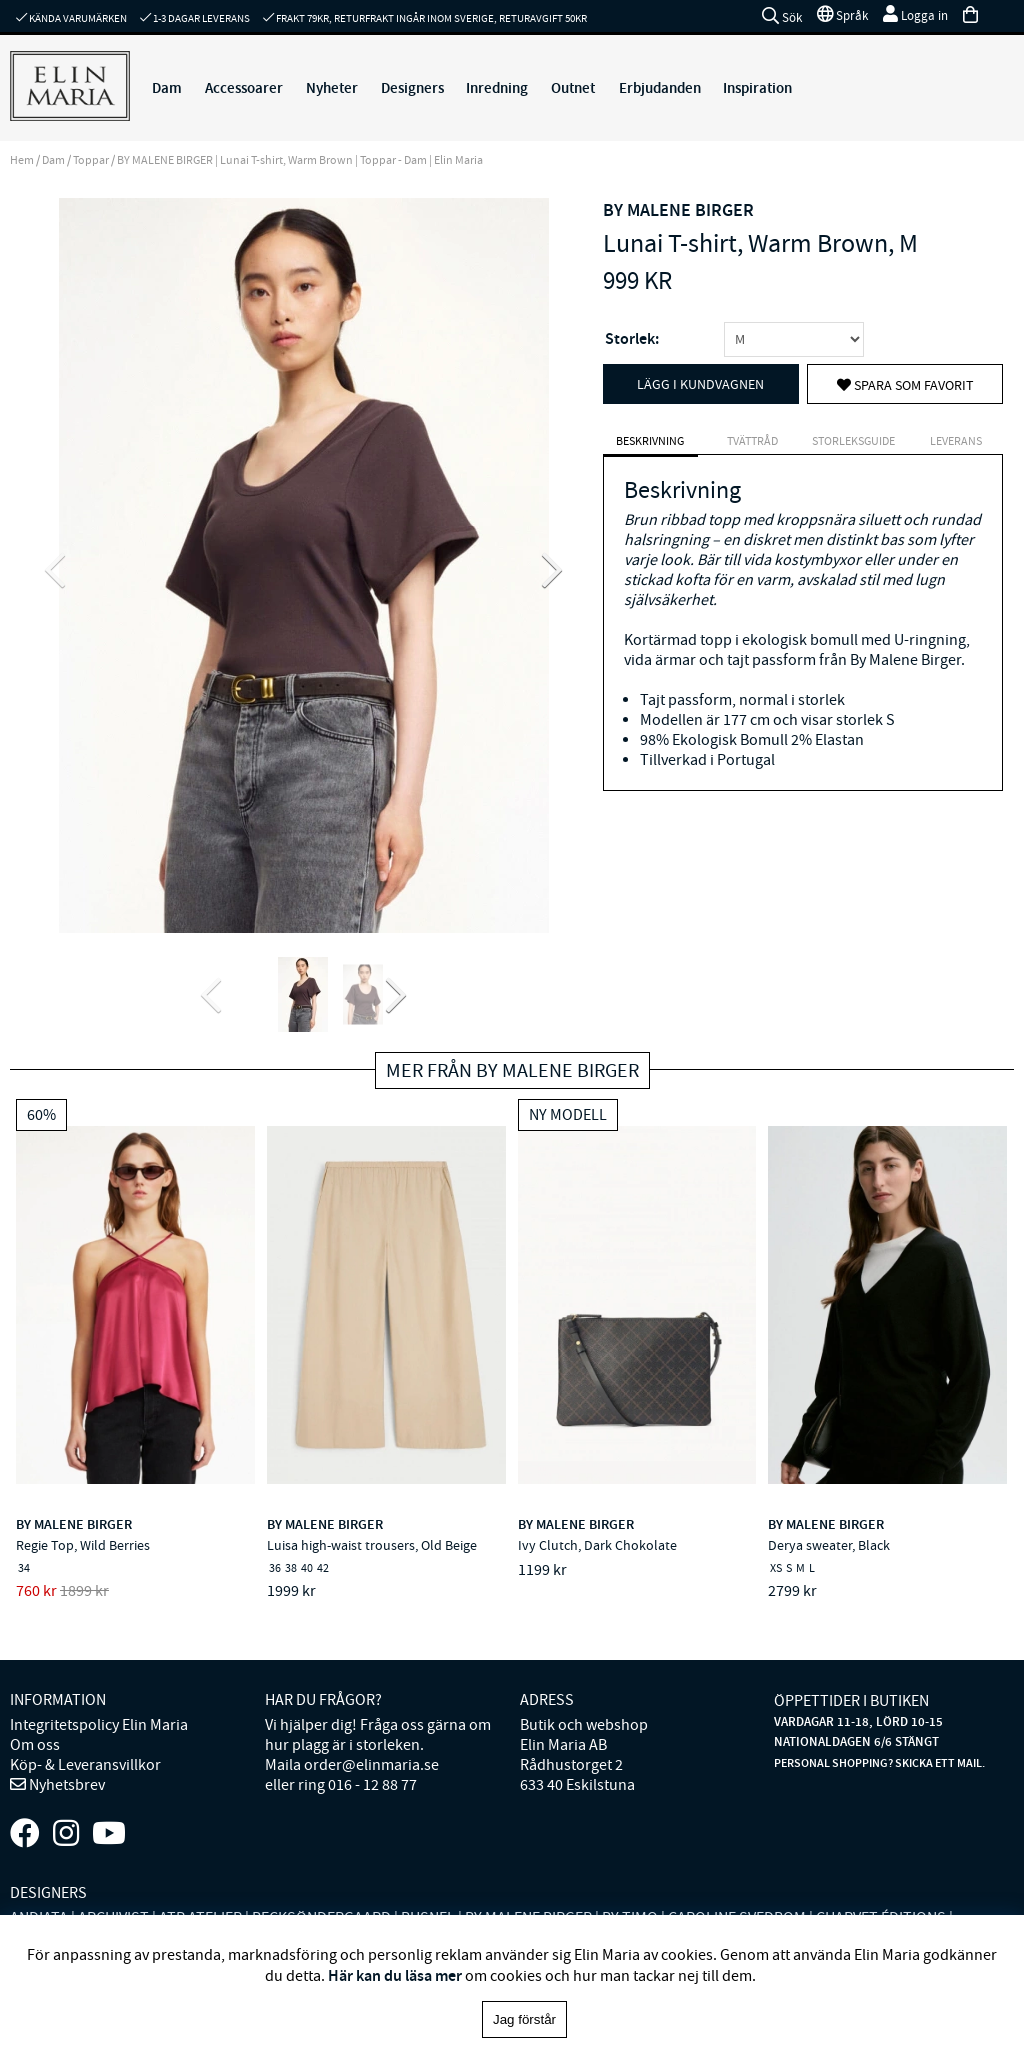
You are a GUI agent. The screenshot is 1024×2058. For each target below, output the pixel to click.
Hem (22, 160)
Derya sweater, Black (829, 1545)
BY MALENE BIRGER (678, 210)
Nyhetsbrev (65, 1785)
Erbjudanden (660, 88)
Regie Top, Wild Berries (83, 1545)
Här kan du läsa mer (395, 1975)
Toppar (91, 160)
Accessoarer (244, 88)
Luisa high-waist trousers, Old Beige (372, 1545)
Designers (412, 88)
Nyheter (332, 88)
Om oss (35, 1745)
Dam (167, 88)
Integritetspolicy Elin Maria (99, 1725)
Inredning (497, 88)
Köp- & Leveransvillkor (85, 1765)
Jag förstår (524, 2019)
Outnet (573, 88)
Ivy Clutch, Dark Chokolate (597, 1545)
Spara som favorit (905, 385)
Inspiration (757, 88)
